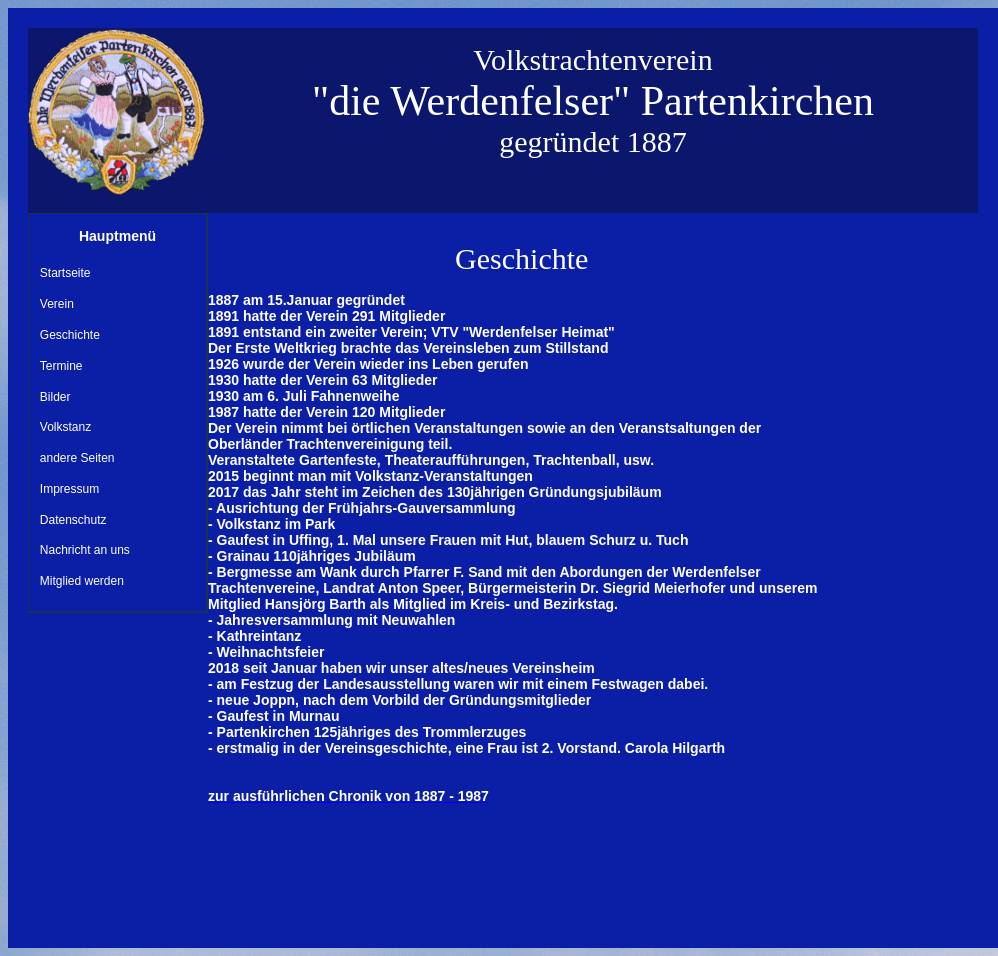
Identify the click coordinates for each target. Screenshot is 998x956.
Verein (57, 304)
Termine (61, 366)
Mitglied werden (82, 581)
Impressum (69, 489)
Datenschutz (73, 520)
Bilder (55, 397)
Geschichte (70, 335)
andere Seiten (77, 458)
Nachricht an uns (85, 550)
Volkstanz (65, 427)
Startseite (65, 273)
